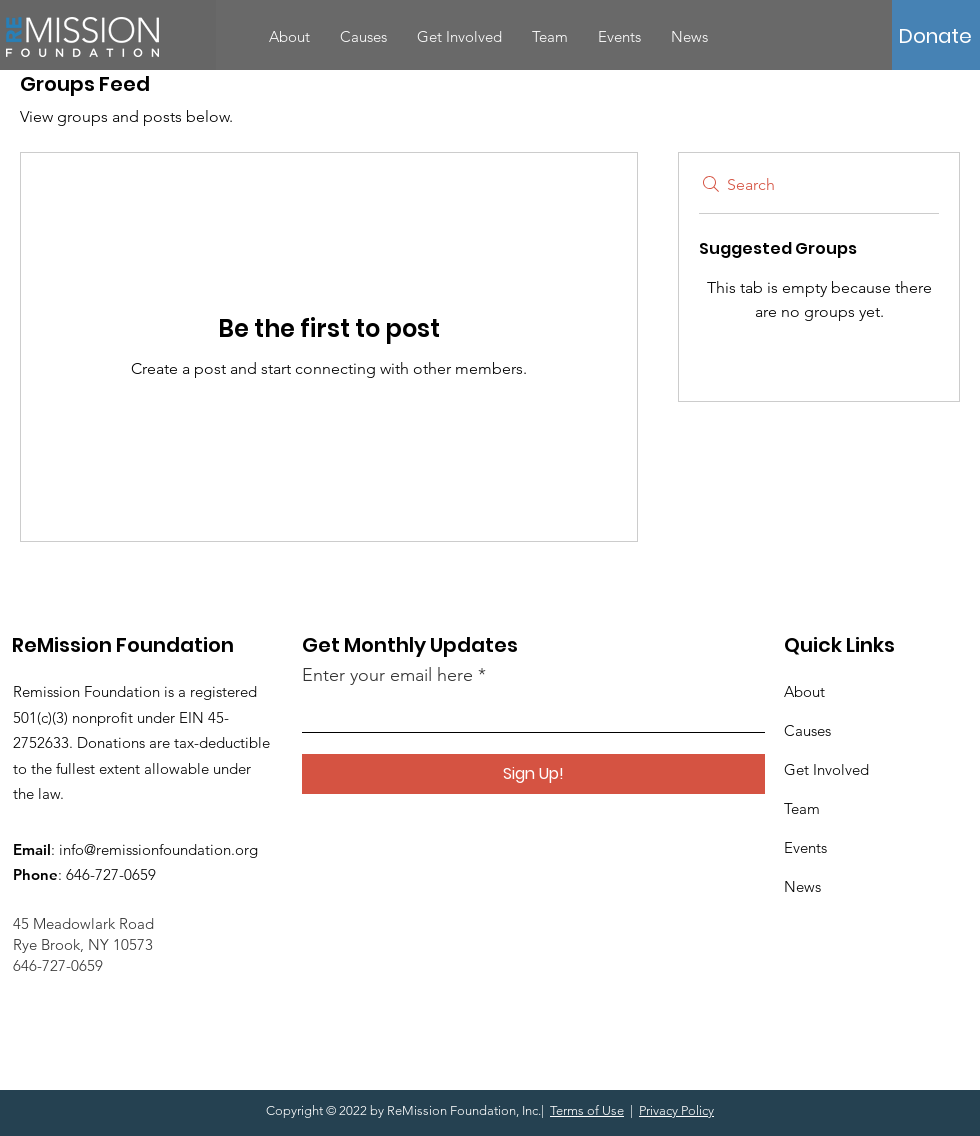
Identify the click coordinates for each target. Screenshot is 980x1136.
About (804, 691)
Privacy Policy (676, 1110)
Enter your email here (387, 675)
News (802, 886)
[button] (935, 36)
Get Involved (826, 769)
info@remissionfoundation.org (158, 849)
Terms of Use (587, 1110)
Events (805, 847)
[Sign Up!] (533, 774)
